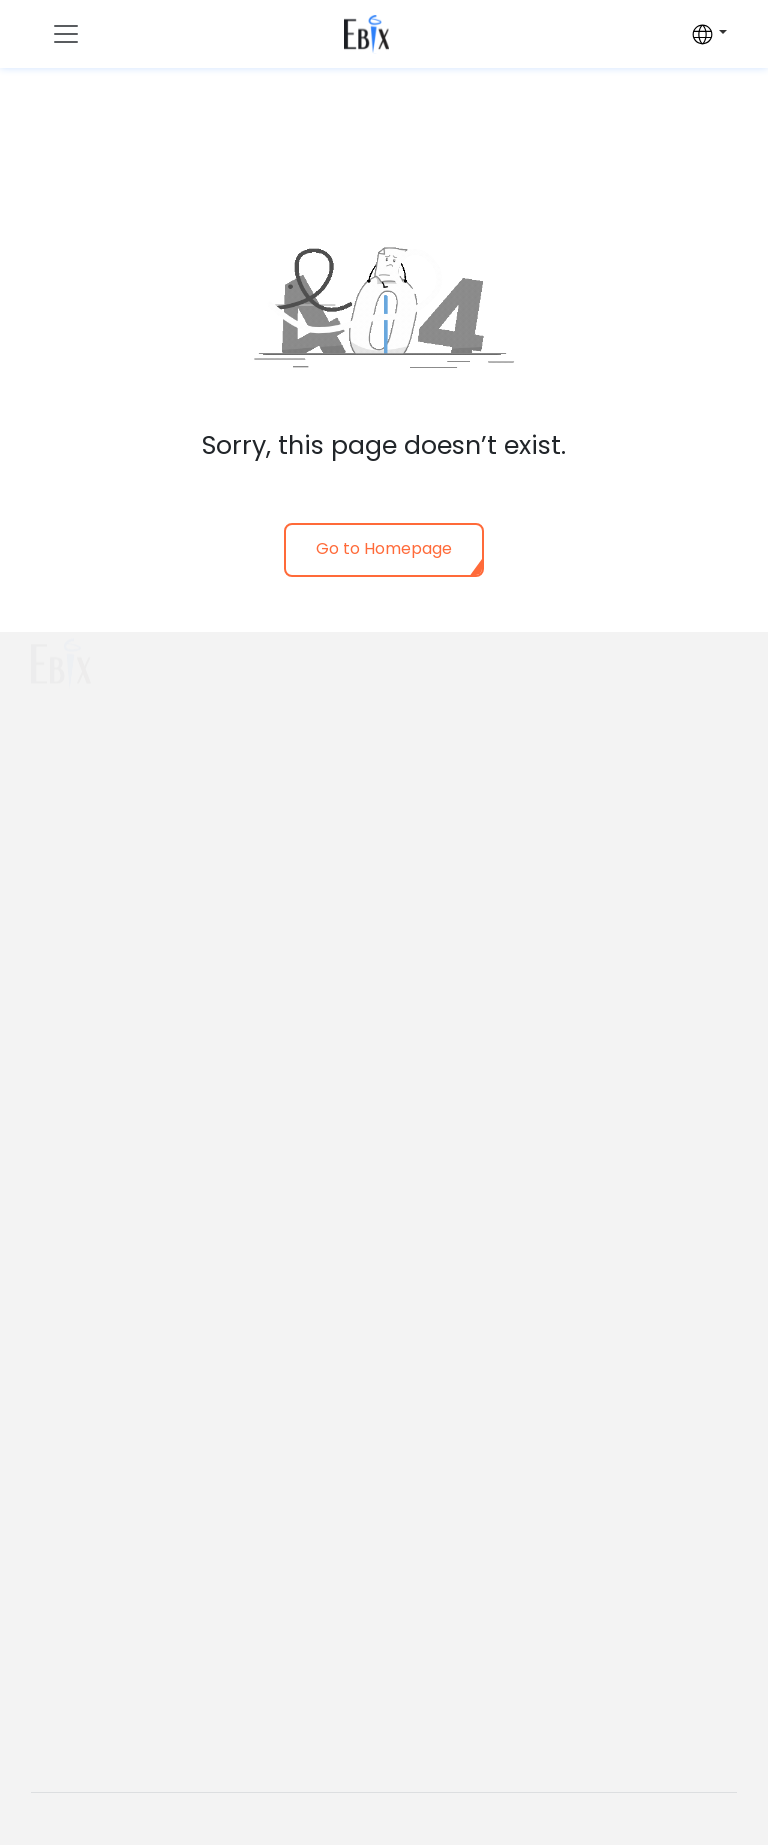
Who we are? (449, 651)
